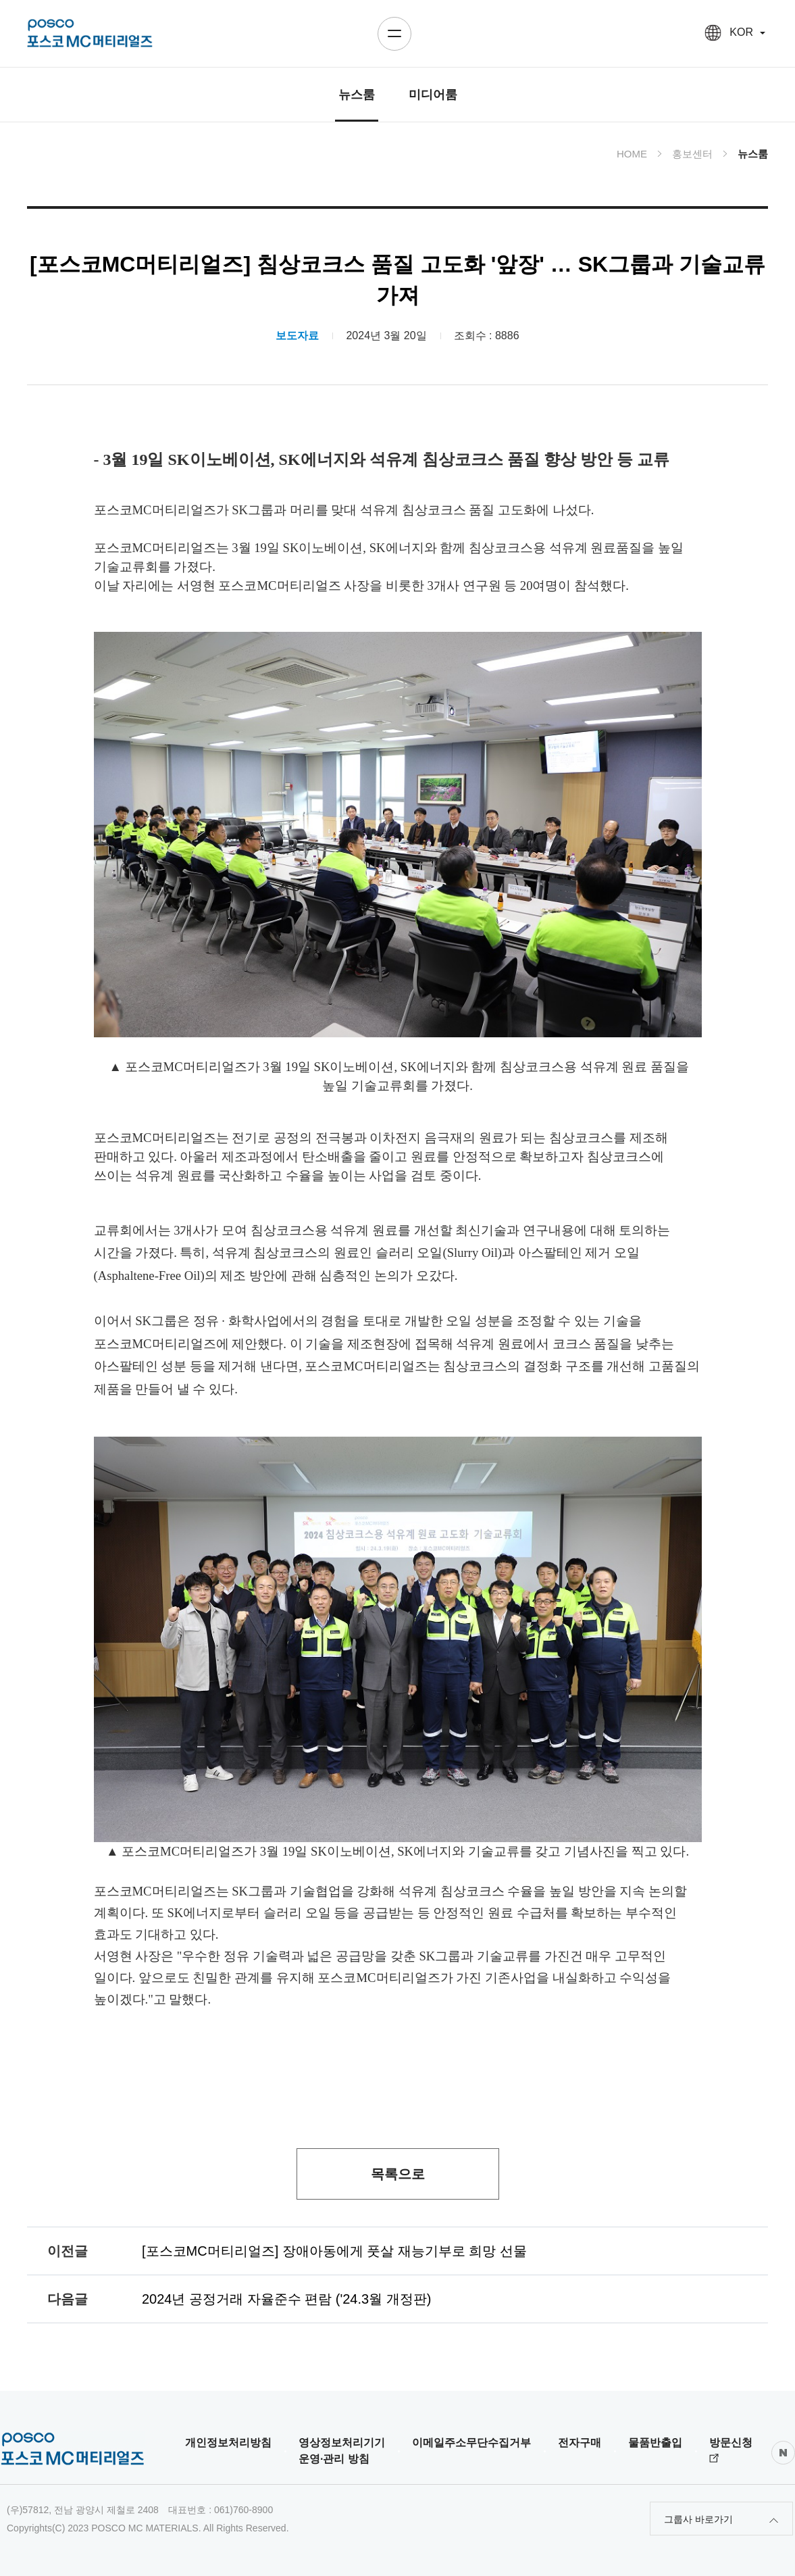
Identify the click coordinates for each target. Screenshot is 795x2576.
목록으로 (398, 2173)
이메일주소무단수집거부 (471, 2442)
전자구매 (579, 2442)
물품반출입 (655, 2442)
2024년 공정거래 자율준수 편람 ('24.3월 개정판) (286, 2299)
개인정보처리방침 (228, 2442)
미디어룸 (433, 94)
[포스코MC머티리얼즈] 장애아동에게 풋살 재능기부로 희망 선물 (334, 2251)
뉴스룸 (356, 94)
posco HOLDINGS (90, 33)
